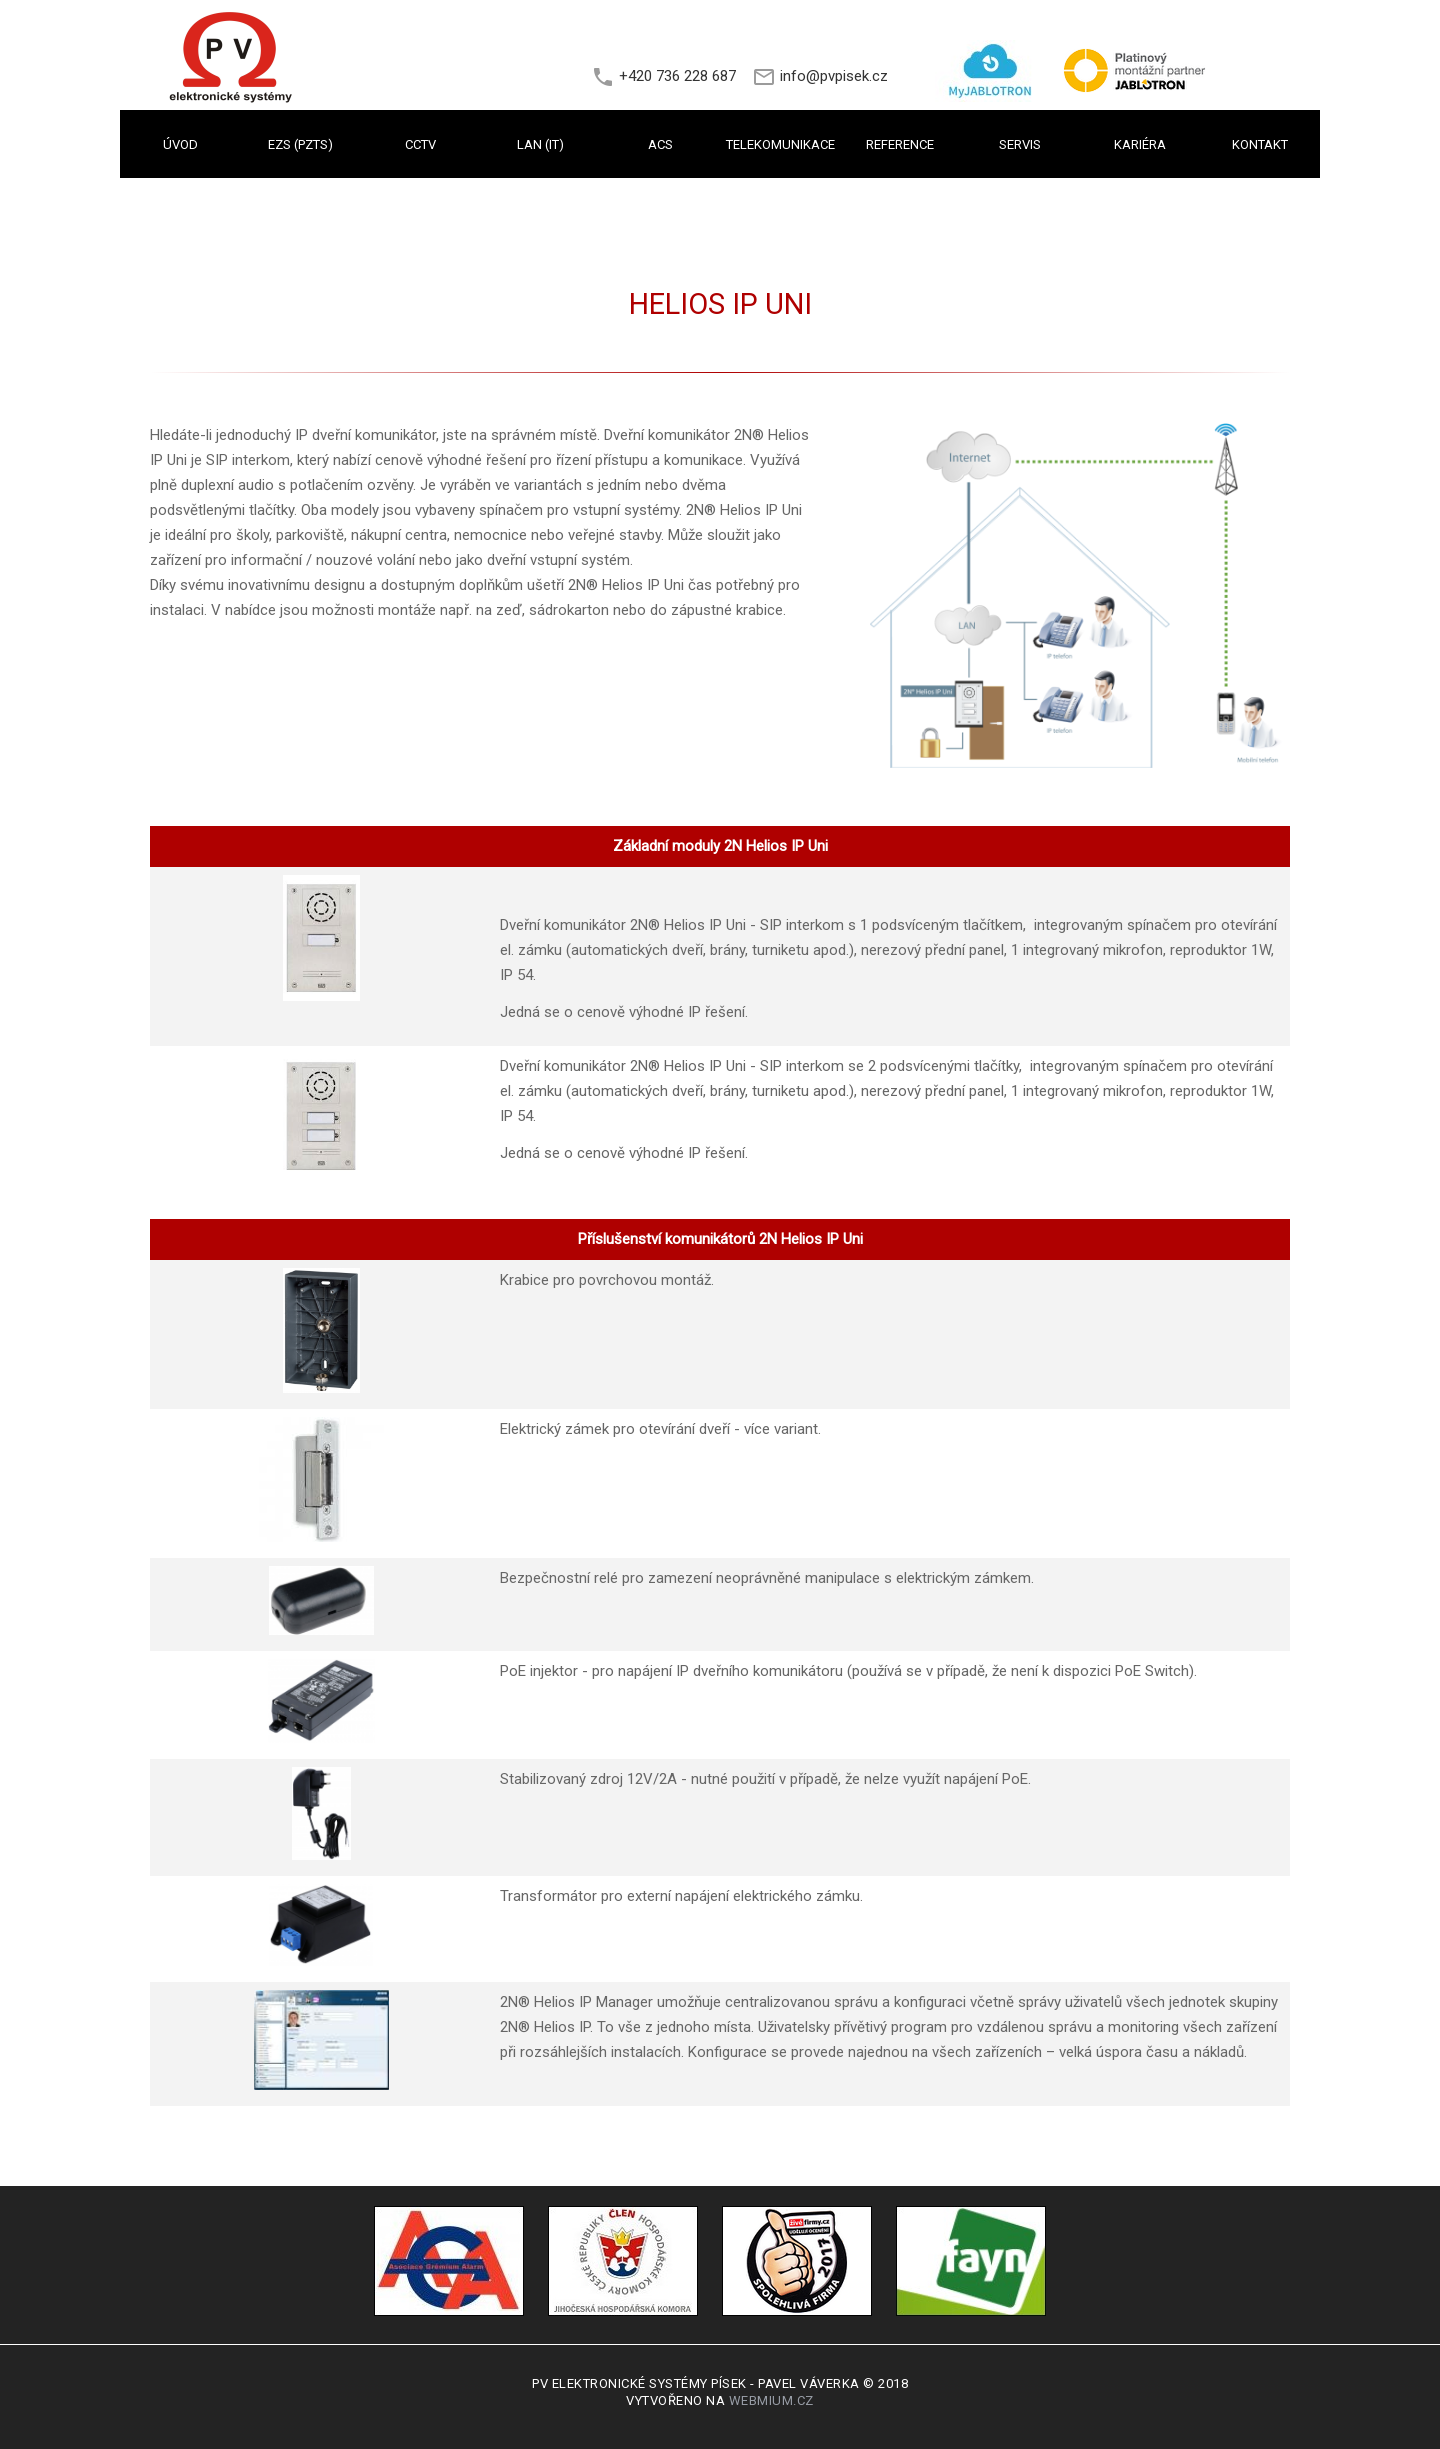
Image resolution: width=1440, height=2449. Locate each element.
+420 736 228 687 (677, 76)
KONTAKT (1260, 144)
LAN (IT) (540, 144)
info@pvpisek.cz (834, 76)
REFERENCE (900, 144)
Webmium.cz (771, 2400)
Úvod (180, 144)
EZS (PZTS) (300, 144)
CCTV (420, 144)
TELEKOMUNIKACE (780, 144)
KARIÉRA (1140, 144)
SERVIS (1020, 144)
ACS (660, 144)
